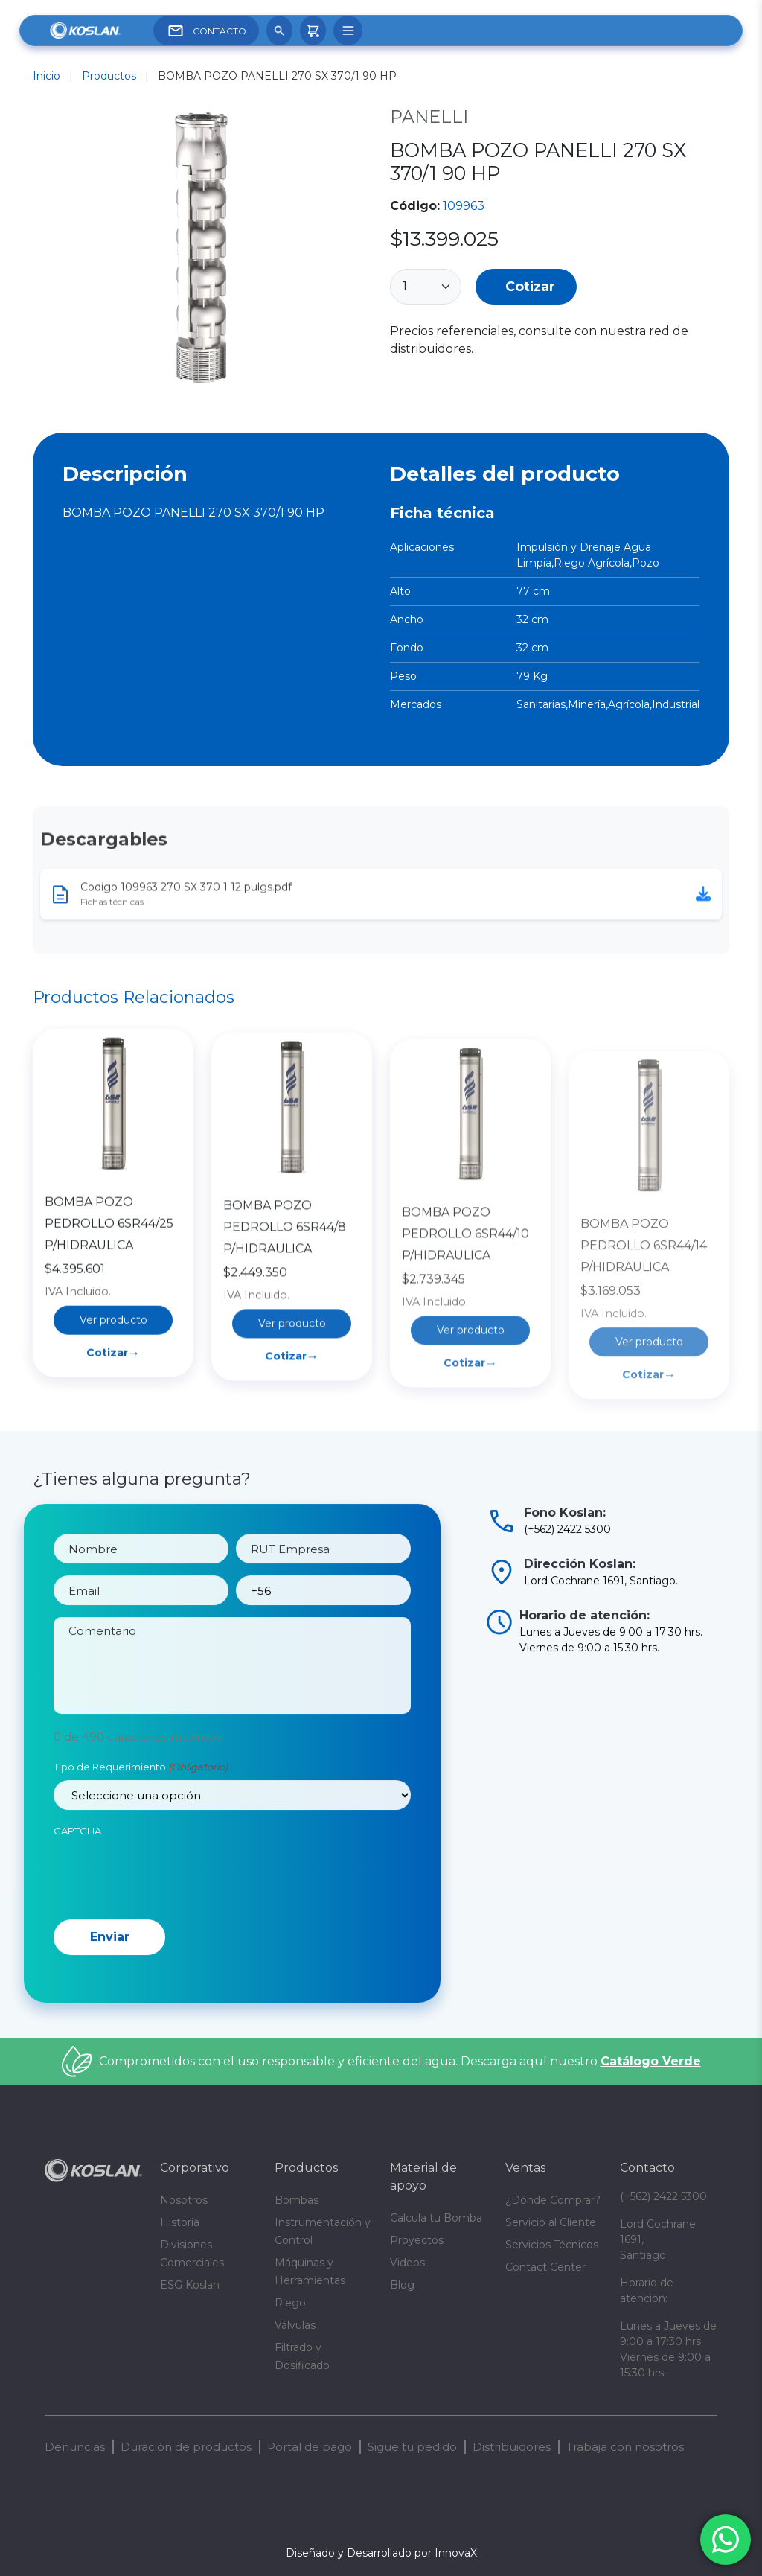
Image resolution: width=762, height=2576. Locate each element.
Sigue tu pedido (412, 2447)
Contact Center (545, 2267)
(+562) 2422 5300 (663, 2196)
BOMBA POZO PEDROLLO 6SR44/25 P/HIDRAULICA (109, 1315)
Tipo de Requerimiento (141, 1801)
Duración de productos (186, 2447)
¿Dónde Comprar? (553, 2200)
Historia (179, 2222)
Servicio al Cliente (550, 2222)
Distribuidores (512, 2447)
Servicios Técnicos (551, 2244)
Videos (407, 2262)
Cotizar (530, 286)
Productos (109, 76)
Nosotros (184, 2200)
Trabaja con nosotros (625, 2447)
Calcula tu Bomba (436, 2218)
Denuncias (75, 2447)
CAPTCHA (77, 1866)
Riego (290, 2302)
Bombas (296, 2200)
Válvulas (295, 2325)
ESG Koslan (190, 2285)
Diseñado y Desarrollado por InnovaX (381, 2553)
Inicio (46, 76)
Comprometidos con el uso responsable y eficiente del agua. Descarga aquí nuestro (400, 2061)
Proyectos (417, 2240)
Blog (402, 2285)
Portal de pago (309, 2447)
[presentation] (167, 1908)
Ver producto (113, 1411)
